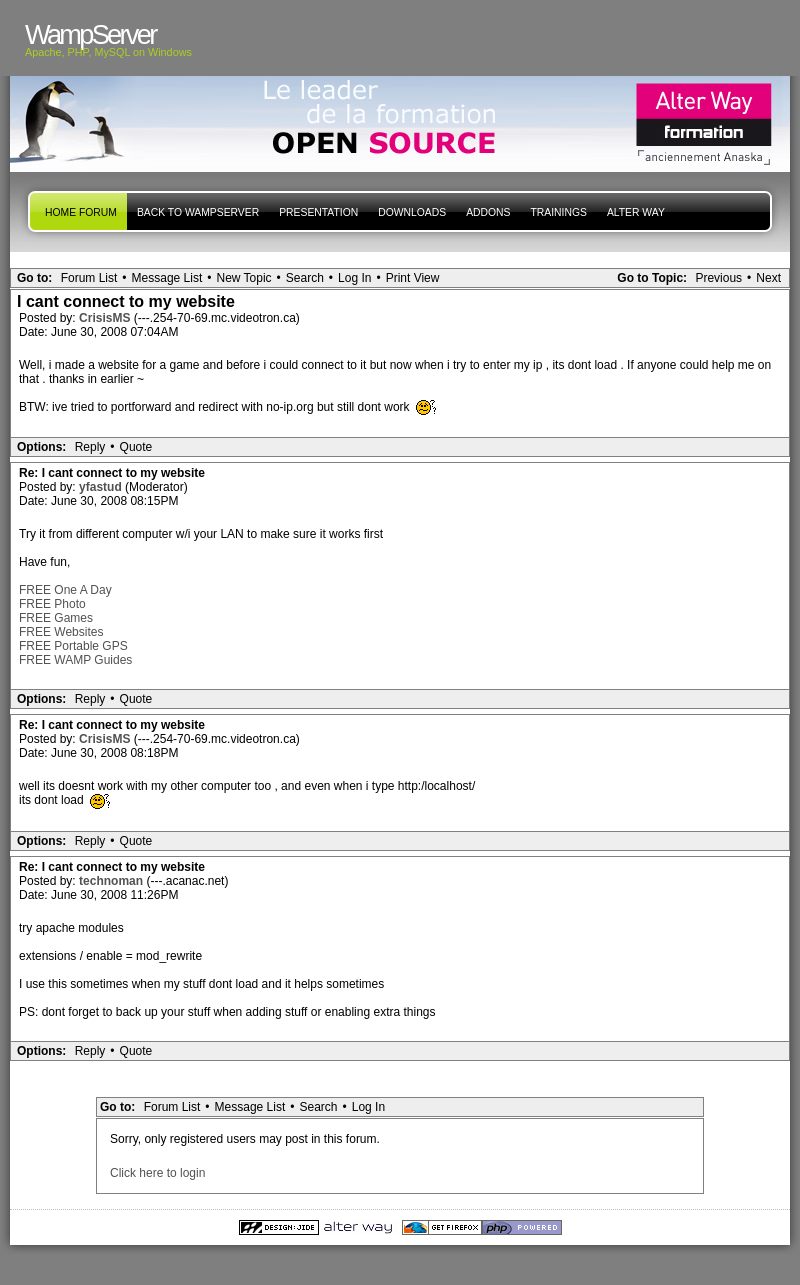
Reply (90, 447)
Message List (167, 278)
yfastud (102, 487)
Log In (354, 278)
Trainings (558, 212)
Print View (413, 278)
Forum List (89, 278)
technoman (112, 881)
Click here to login (157, 1173)
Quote (136, 447)
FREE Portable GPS (73, 646)
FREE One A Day (65, 590)
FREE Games (56, 618)
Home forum (81, 212)
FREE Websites (61, 632)
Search (305, 278)
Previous (718, 278)
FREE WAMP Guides (75, 660)
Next (768, 278)
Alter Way (636, 212)
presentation (318, 212)
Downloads (412, 212)
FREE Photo (52, 604)
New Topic (243, 278)
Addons (488, 212)
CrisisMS (106, 318)
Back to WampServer (198, 212)
